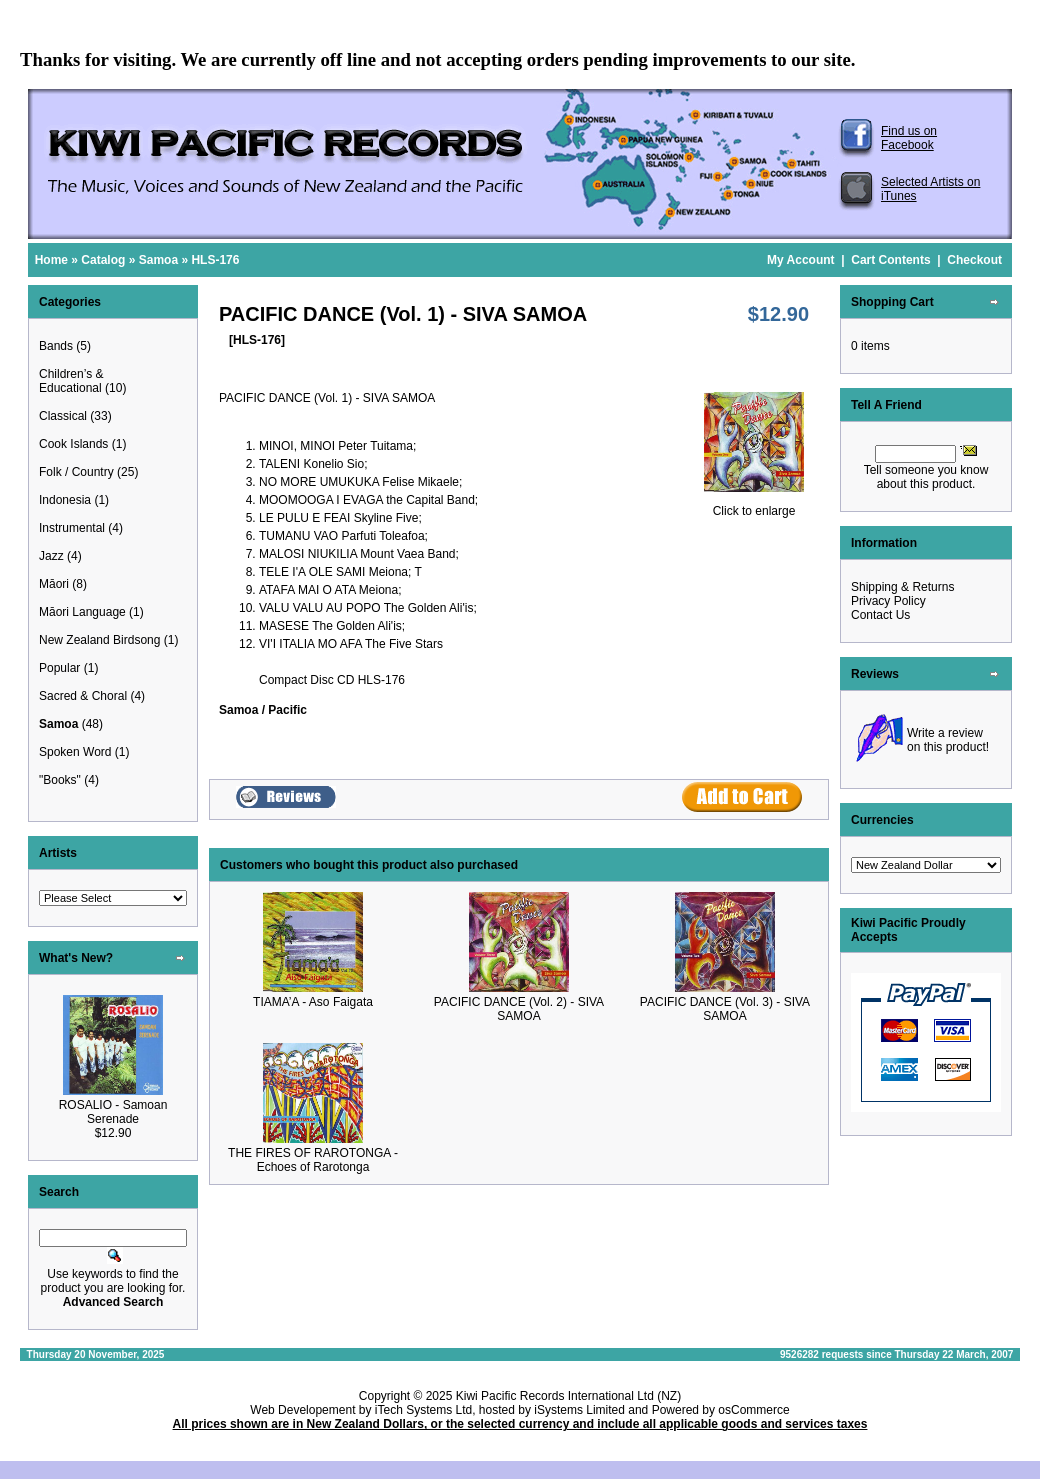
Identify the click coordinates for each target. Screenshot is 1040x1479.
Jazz (51, 556)
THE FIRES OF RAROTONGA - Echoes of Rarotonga (313, 1160)
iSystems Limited (579, 1410)
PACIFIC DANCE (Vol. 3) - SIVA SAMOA (725, 1009)
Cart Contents (890, 260)
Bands (56, 346)
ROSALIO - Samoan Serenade (113, 1112)
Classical (63, 416)
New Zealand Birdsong (99, 640)
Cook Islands (73, 444)
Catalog (103, 260)
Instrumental (72, 528)
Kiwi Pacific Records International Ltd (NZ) (568, 1396)
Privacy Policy (888, 601)
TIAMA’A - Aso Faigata (313, 1002)
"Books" (60, 780)
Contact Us (880, 615)
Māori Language (82, 612)
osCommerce (753, 1410)
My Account (801, 260)
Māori (54, 584)
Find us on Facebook (909, 138)
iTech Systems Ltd (423, 1410)
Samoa (158, 260)
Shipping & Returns (902, 587)
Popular (59, 668)
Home (51, 260)
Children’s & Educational (71, 381)
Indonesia (65, 500)
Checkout (974, 260)
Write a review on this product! (948, 740)
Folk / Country (76, 472)
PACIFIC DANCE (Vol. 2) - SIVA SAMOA (519, 1009)
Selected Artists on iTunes (930, 189)
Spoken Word (75, 752)
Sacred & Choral (83, 696)
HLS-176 (215, 260)
